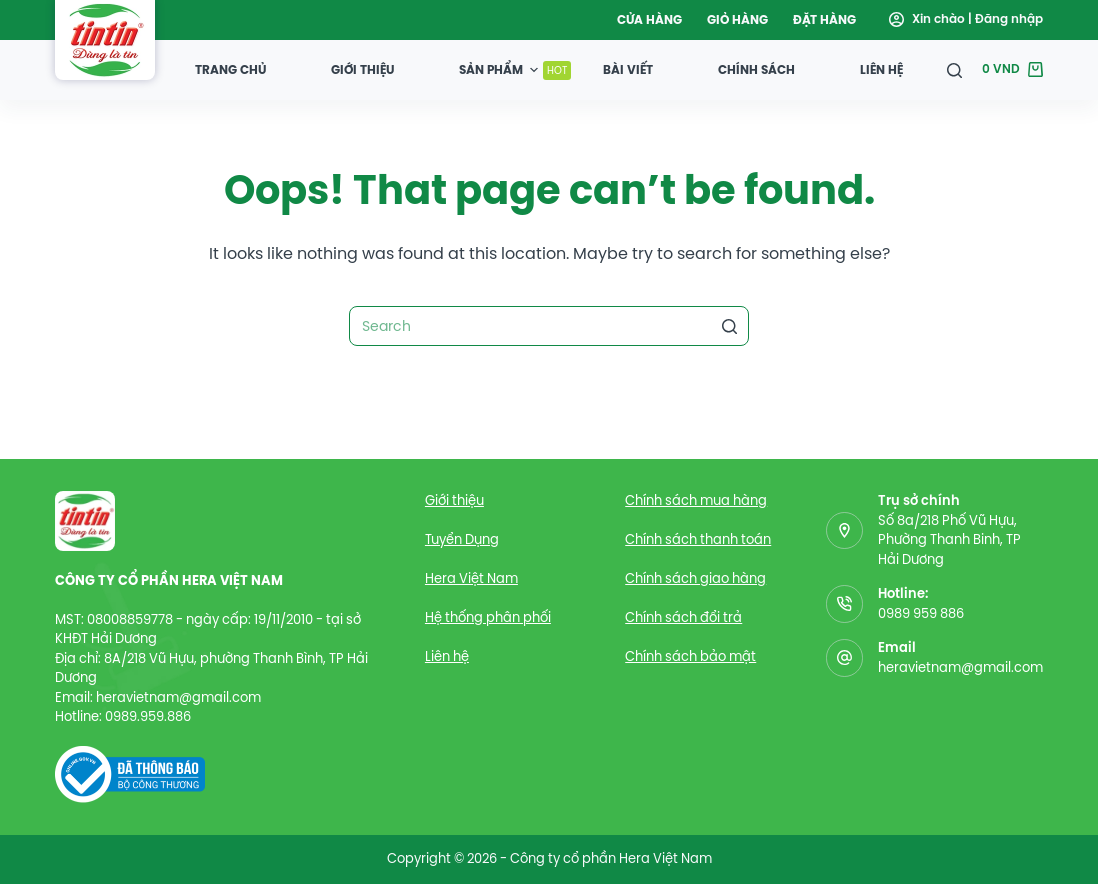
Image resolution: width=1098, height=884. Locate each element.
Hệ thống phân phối (488, 617)
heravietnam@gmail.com (960, 667)
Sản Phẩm (515, 69)
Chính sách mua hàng (696, 500)
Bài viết (628, 69)
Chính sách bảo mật (690, 656)
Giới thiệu (362, 69)
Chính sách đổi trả (683, 617)
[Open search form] (954, 70)
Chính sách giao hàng (695, 578)
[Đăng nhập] (966, 20)
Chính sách (756, 69)
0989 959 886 (921, 613)
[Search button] (729, 326)
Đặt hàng (824, 19)
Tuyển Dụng (462, 539)
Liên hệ (881, 69)
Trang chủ (230, 69)
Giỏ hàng (737, 19)
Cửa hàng (649, 19)
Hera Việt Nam (471, 578)
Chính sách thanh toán (698, 539)
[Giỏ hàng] (1012, 70)
